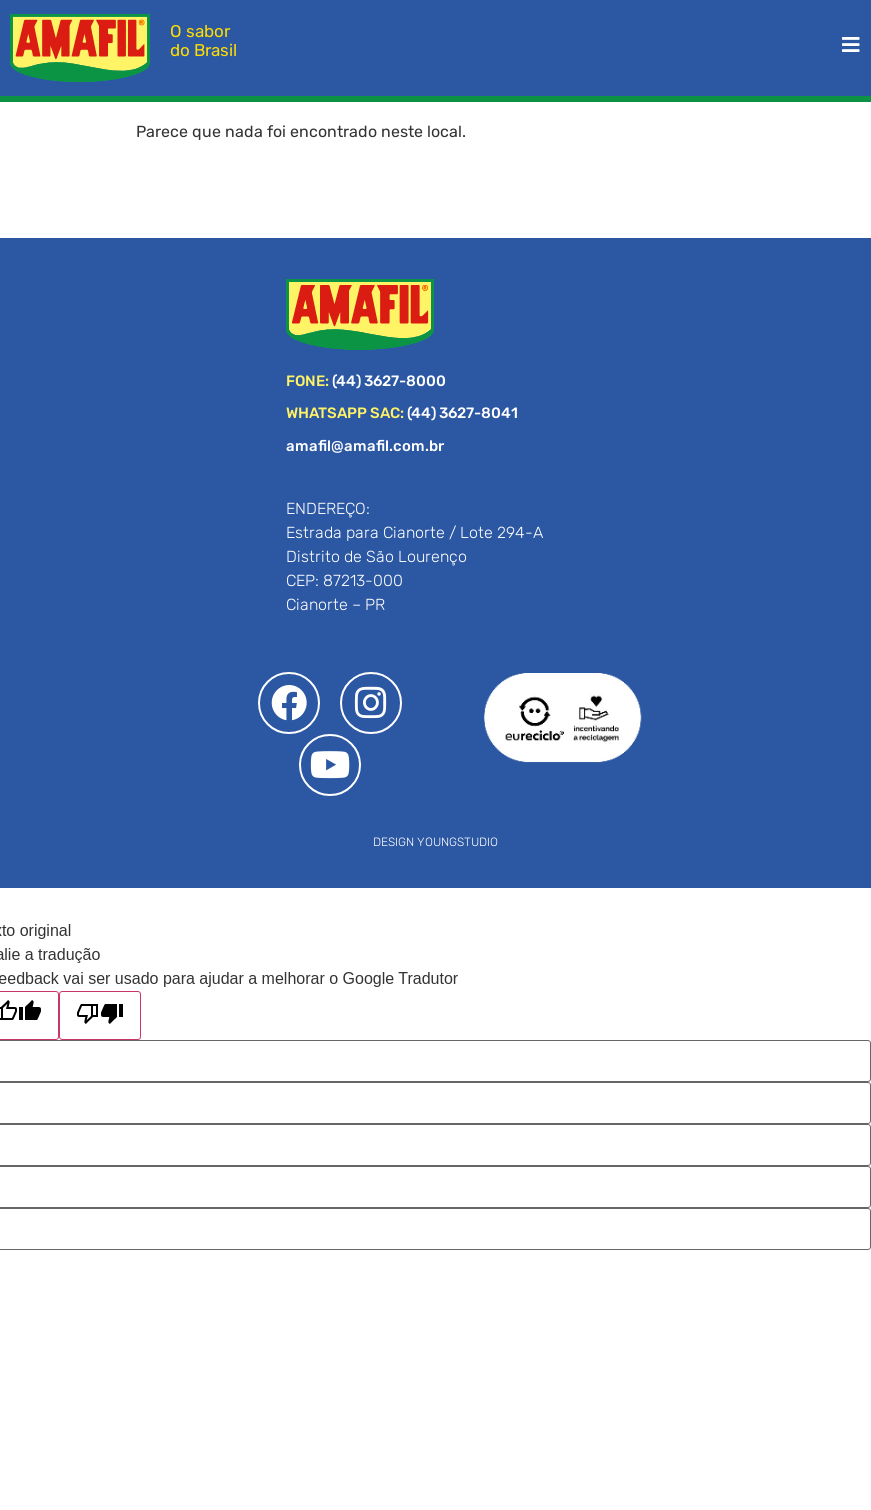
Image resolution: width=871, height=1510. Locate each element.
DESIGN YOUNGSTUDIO (435, 842)
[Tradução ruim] (100, 1015)
